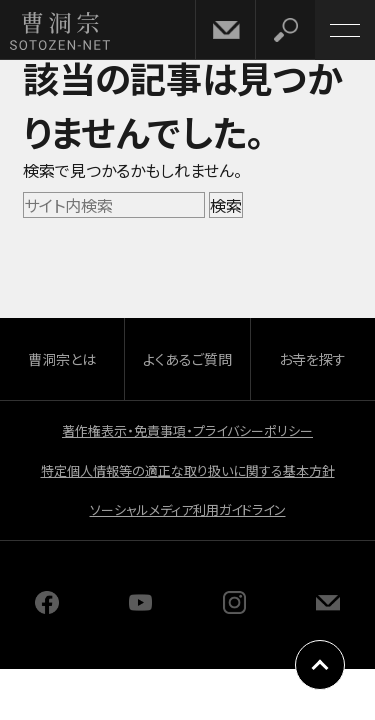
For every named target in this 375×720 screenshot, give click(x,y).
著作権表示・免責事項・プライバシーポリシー (187, 430)
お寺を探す (312, 359)
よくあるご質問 (187, 359)
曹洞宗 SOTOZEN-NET (60, 31)
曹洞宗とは (62, 359)
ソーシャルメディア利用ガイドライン (188, 509)
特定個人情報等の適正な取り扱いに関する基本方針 (188, 470)
